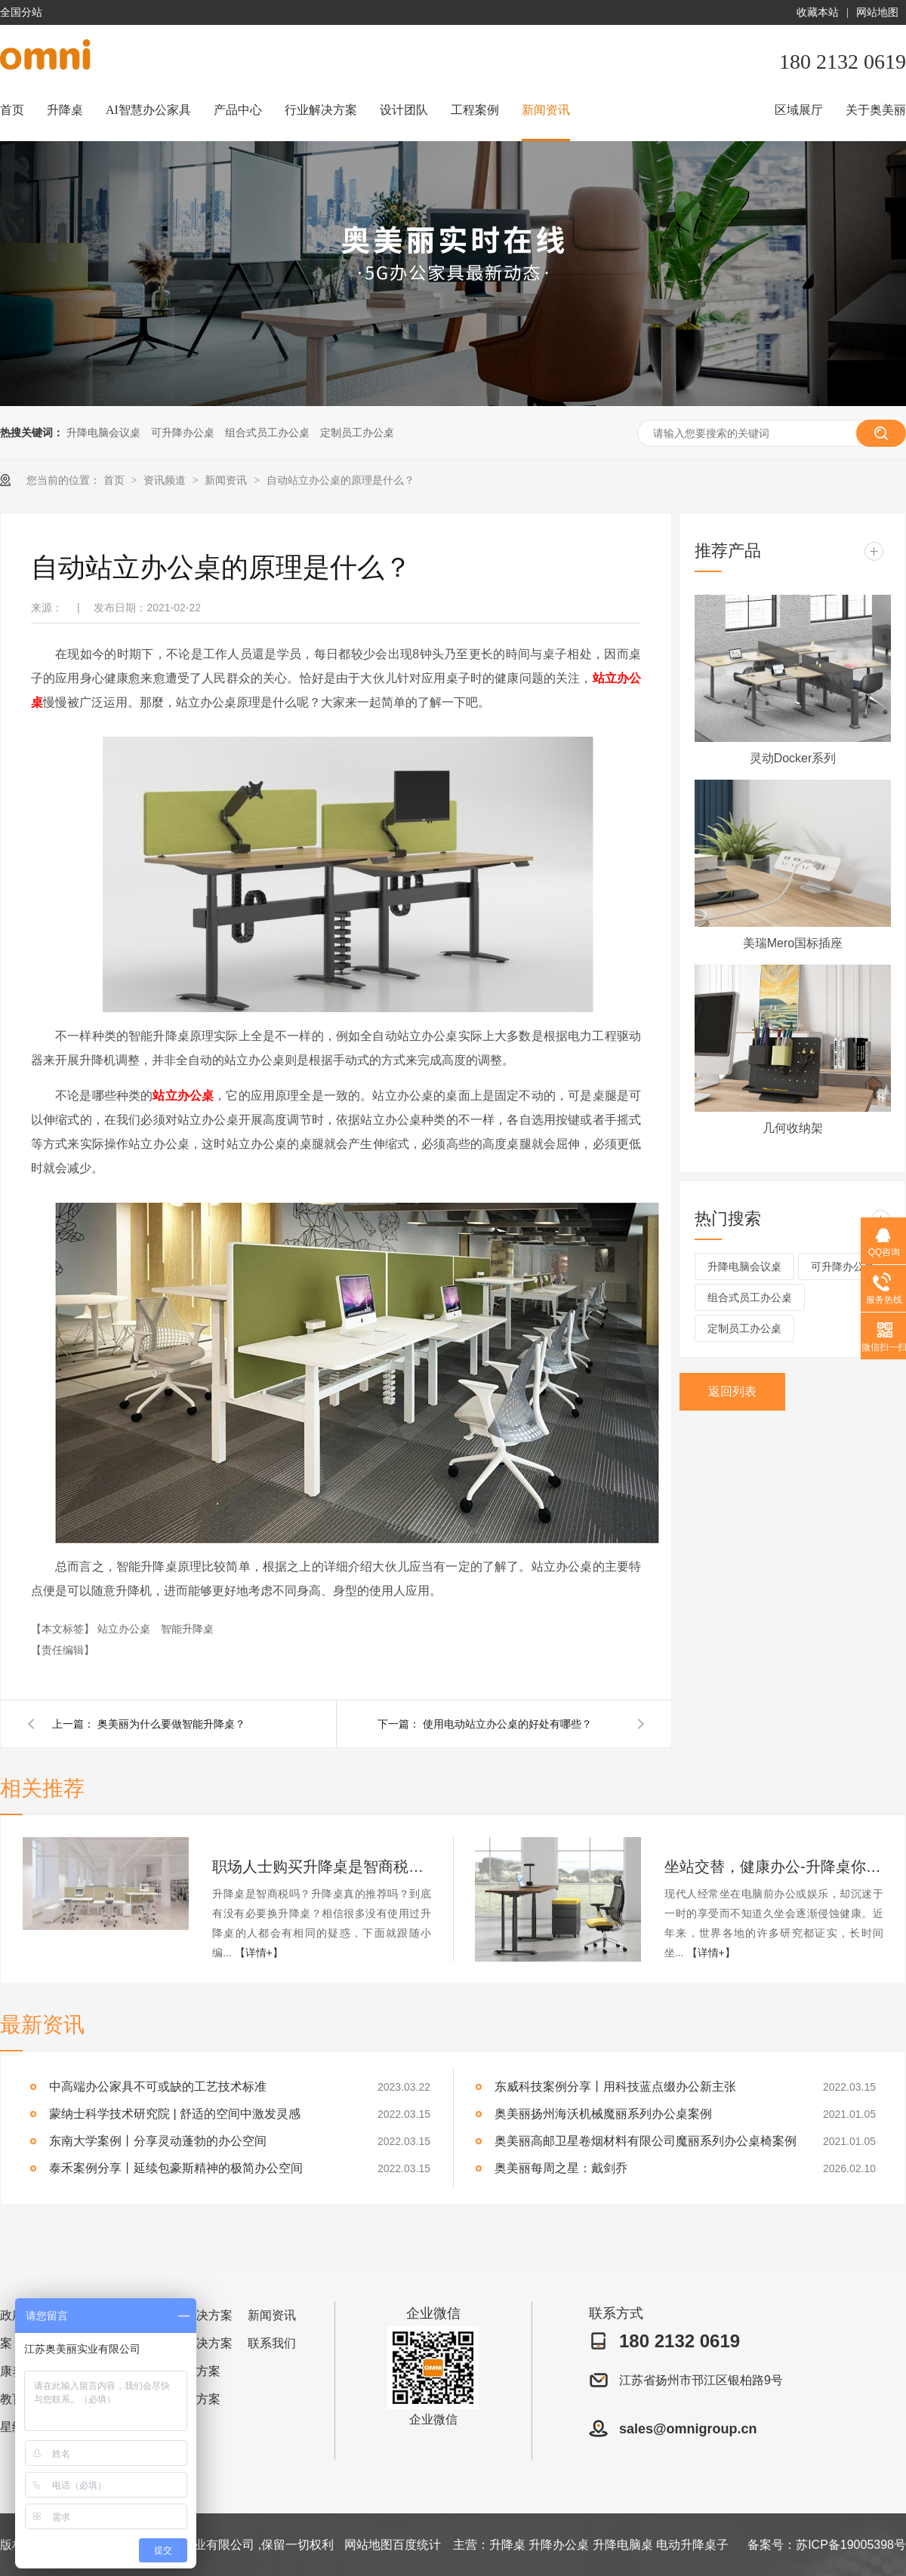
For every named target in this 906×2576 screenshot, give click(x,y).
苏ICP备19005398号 (851, 2544)
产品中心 (238, 109)
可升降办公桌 (182, 432)
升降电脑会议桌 (103, 432)
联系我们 (272, 2343)
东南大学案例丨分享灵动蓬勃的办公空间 (158, 2140)
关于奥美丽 (876, 109)
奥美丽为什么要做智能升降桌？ (171, 1724)
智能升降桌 (187, 1629)
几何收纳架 (793, 1128)
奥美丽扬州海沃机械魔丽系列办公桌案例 (603, 2113)
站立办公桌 (183, 1095)
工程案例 (475, 109)
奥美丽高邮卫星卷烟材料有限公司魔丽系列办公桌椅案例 (646, 2140)
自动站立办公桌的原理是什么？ (340, 480)
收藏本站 (818, 12)
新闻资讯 (546, 109)
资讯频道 (166, 480)
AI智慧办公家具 (148, 109)
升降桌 (65, 109)
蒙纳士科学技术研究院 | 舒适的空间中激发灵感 (174, 2113)
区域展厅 (799, 109)
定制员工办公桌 (357, 432)
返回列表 (732, 1391)
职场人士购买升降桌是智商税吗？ (321, 1866)
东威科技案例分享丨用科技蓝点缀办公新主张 (615, 2086)
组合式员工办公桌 (267, 432)
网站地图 (877, 12)
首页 (12, 109)
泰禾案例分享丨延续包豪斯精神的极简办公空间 (176, 2168)
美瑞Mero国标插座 (793, 943)
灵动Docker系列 (793, 758)
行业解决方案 (321, 109)
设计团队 (404, 109)
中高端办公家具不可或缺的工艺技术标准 (158, 2086)
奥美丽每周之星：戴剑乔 (561, 2168)
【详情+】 (259, 1953)
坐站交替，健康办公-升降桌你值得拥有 (773, 1866)
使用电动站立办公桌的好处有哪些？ (507, 1724)
